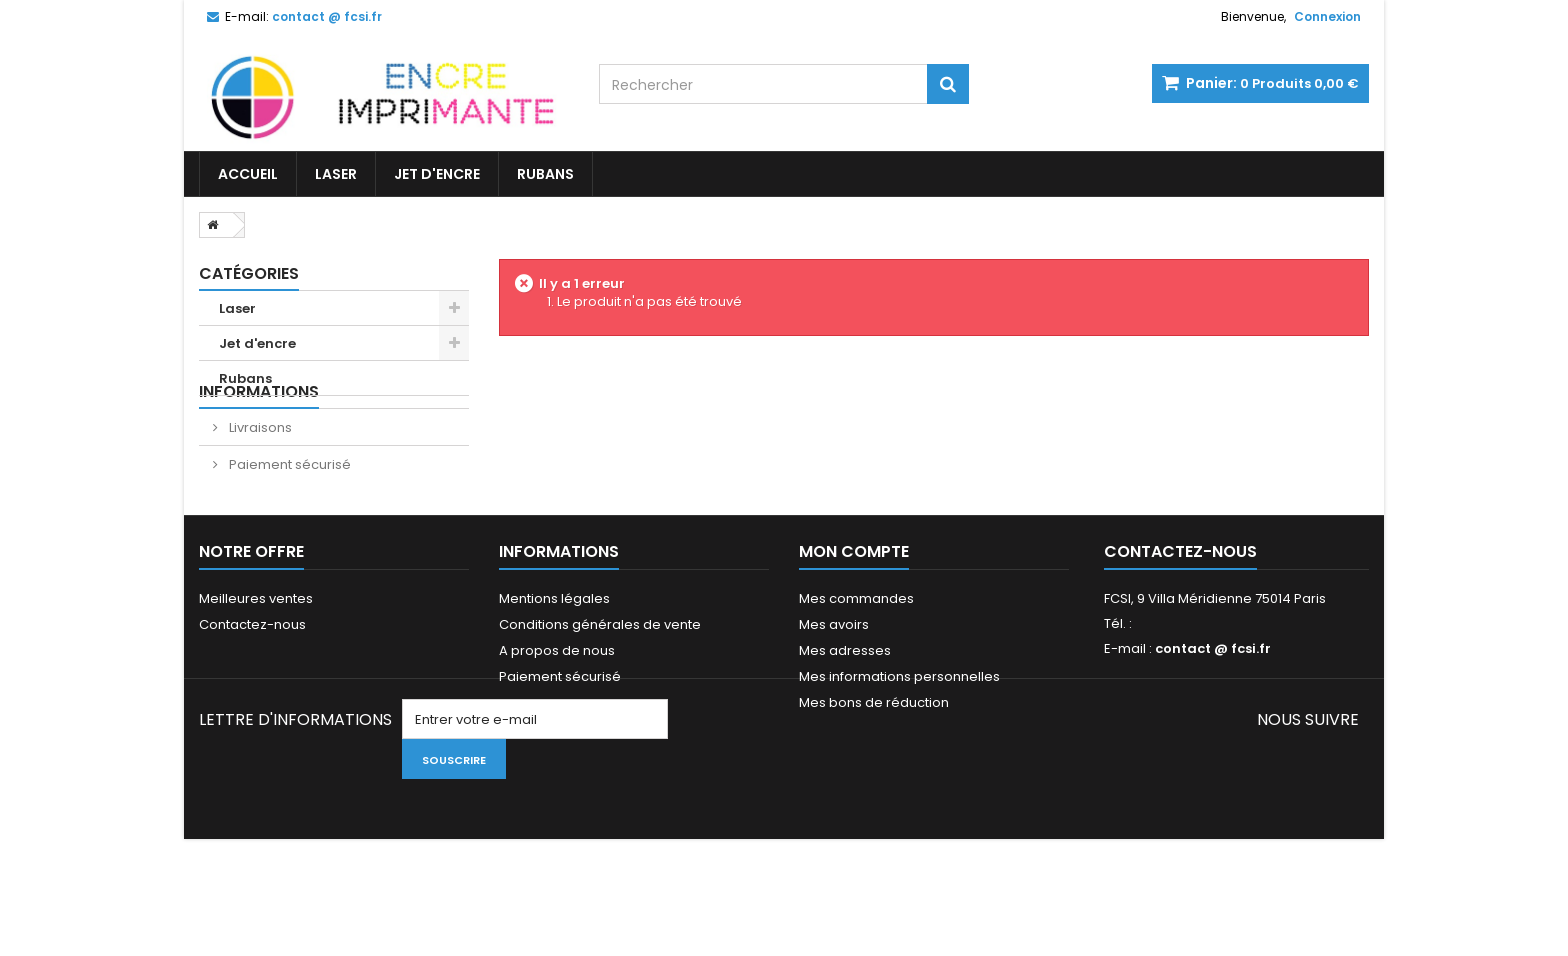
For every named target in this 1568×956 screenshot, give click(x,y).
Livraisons (259, 466)
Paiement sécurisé (288, 503)
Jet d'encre (437, 174)
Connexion (1327, 16)
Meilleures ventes (256, 664)
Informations (259, 430)
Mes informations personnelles (899, 742)
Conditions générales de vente (600, 690)
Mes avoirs (834, 690)
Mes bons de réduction (874, 768)
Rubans (545, 174)
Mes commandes (856, 664)
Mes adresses (845, 716)
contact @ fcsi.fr (1213, 714)
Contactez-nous (252, 690)
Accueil (248, 174)
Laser (336, 174)
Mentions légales (554, 664)
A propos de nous (557, 716)
